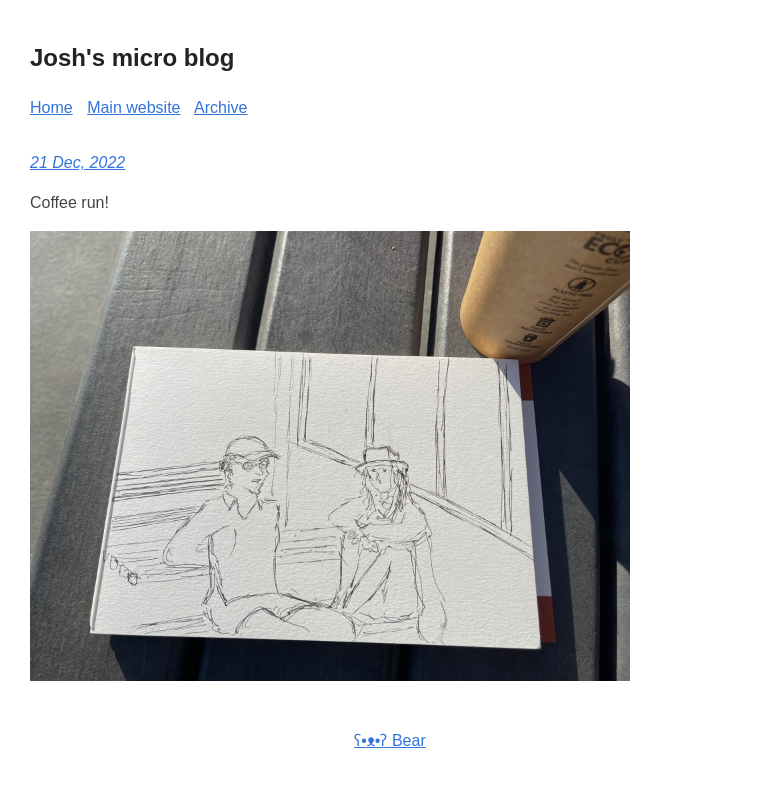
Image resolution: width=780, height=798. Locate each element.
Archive (220, 107)
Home (51, 107)
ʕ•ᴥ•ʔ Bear (389, 740)
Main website (133, 107)
